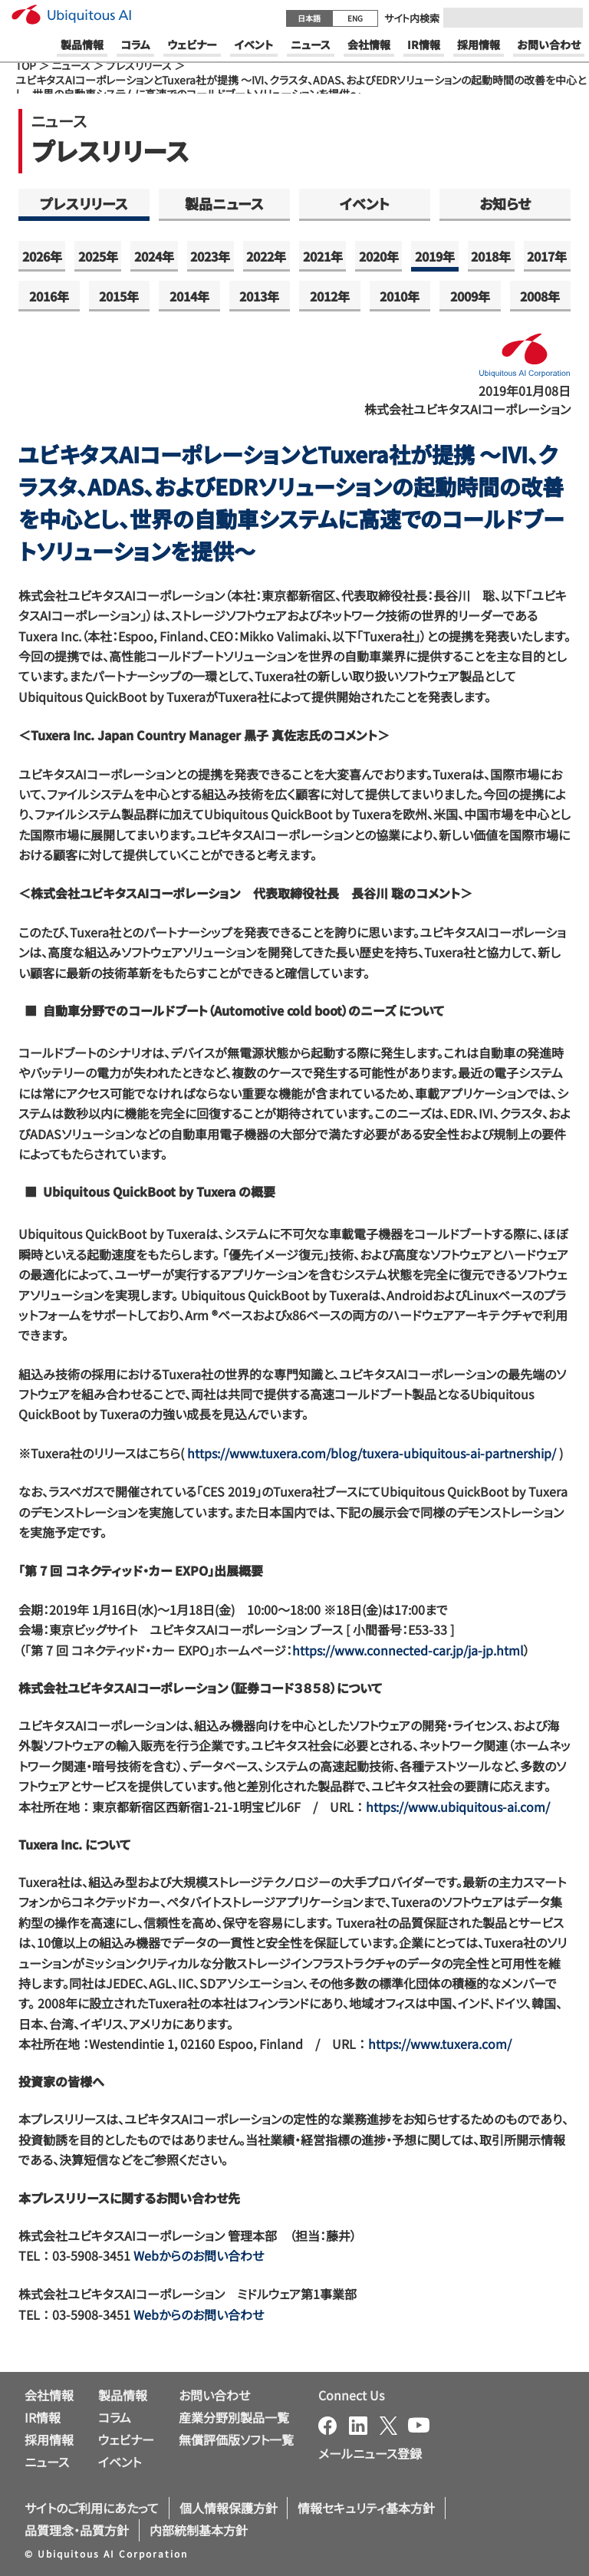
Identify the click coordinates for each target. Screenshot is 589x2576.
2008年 (540, 296)
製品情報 (122, 2395)
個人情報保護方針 (228, 2508)
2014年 (189, 296)
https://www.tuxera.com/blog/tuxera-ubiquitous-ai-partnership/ (371, 1453)
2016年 (49, 296)
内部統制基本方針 (199, 2530)
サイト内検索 (411, 18)
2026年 (42, 256)
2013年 (259, 296)
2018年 (491, 256)
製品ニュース (224, 203)
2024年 (154, 256)
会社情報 (49, 2395)
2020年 (379, 256)
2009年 (470, 296)
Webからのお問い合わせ (198, 2255)
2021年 (323, 256)
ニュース (70, 65)
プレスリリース (139, 65)
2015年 (119, 296)
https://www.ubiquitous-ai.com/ (458, 1806)
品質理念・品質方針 (77, 2530)
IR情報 (43, 2417)
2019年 (435, 256)
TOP (25, 65)
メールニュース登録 (370, 2453)
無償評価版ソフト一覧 (236, 2439)
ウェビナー (126, 2439)
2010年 (400, 296)
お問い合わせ (214, 2395)
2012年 (330, 296)
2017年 (547, 256)
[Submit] (566, 17)
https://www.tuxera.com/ (440, 2043)
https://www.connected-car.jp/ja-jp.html (408, 1650)
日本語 (309, 18)
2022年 (266, 256)
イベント (365, 203)
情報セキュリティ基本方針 (366, 2508)
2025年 (98, 256)
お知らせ (505, 203)
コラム (114, 2417)
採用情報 (49, 2439)
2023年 (210, 256)
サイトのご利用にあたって (92, 2508)
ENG (355, 18)
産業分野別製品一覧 (234, 2417)
